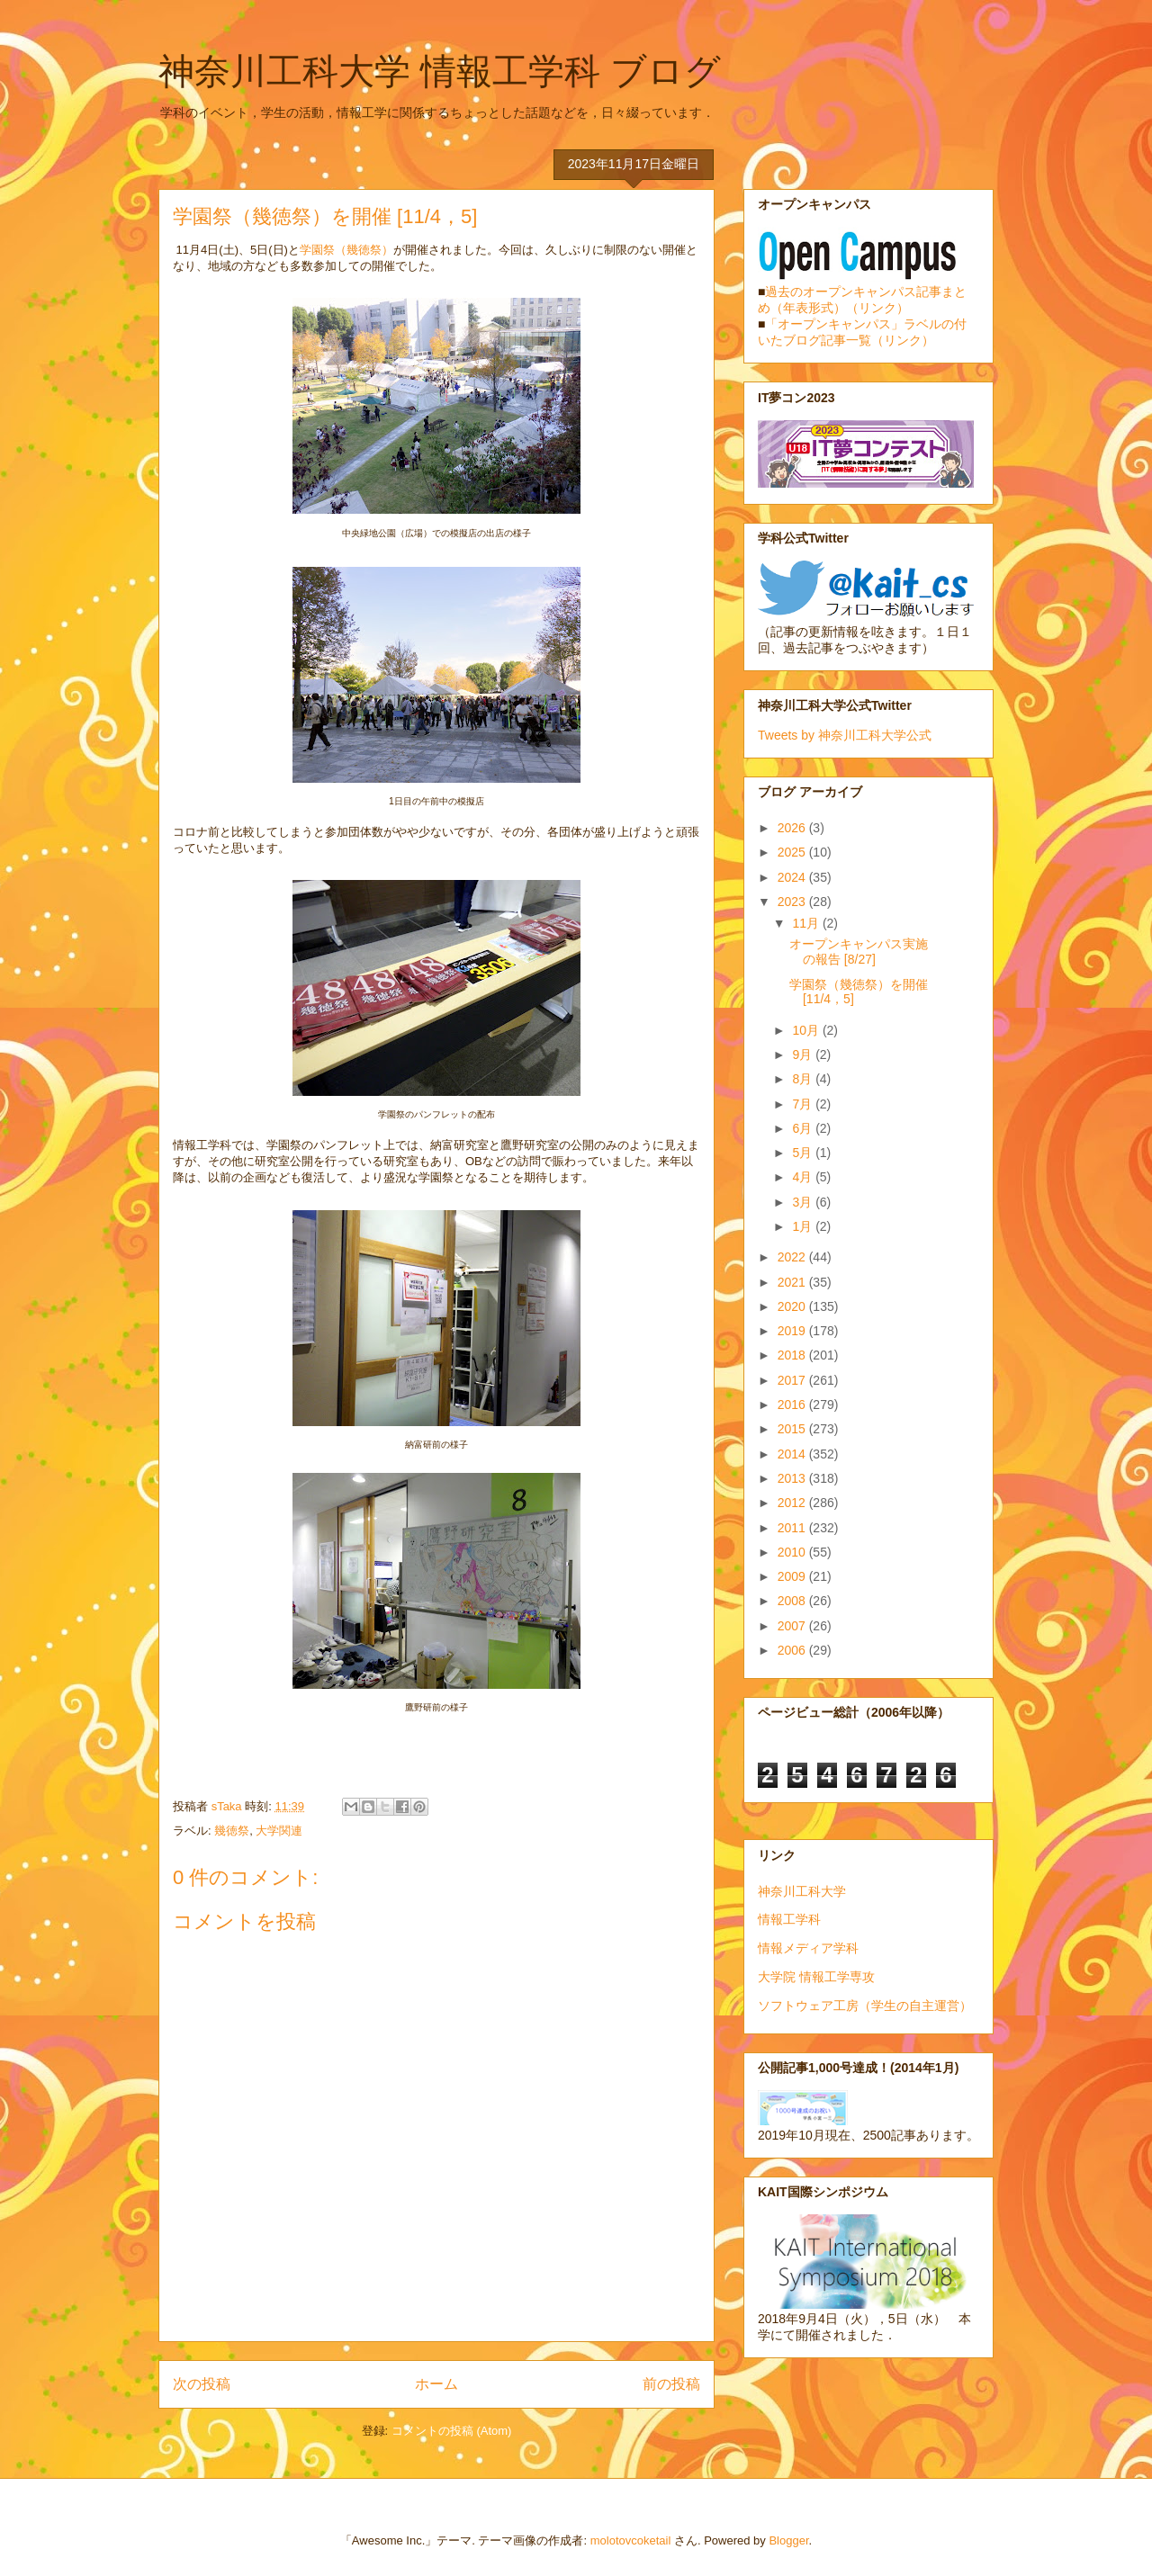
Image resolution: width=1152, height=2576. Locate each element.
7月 (803, 1104)
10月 (807, 1030)
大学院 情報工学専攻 (816, 1977)
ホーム (436, 2384)
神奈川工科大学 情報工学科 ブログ (439, 71)
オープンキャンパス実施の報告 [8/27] (858, 951)
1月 (803, 1226)
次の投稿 (201, 2384)
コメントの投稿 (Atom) (452, 2430)
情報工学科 (789, 1919)
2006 (793, 1650)
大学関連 (279, 1830)
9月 (803, 1054)
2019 (793, 1331)
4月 (803, 1177)
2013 (793, 1478)
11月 (807, 923)
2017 (793, 1380)
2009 (793, 1576)
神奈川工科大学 (802, 1891)
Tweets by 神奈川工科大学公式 (845, 735)
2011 (793, 1528)
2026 (793, 828)
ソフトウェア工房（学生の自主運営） (865, 2005)
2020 (793, 1306)
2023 (793, 901)
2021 (793, 1282)
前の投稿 (671, 2384)
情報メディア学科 (808, 1948)
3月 (803, 1202)
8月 (803, 1079)
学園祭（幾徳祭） (346, 249)
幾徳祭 (231, 1830)
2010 (793, 1552)
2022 (793, 1257)
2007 (793, 1626)
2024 (793, 877)
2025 (793, 852)
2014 (793, 1454)
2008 (793, 1600)
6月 (803, 1128)
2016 (793, 1404)
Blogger (788, 2540)
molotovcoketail (630, 2540)
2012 (793, 1502)
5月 (803, 1152)
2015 (793, 1429)
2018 (793, 1355)
